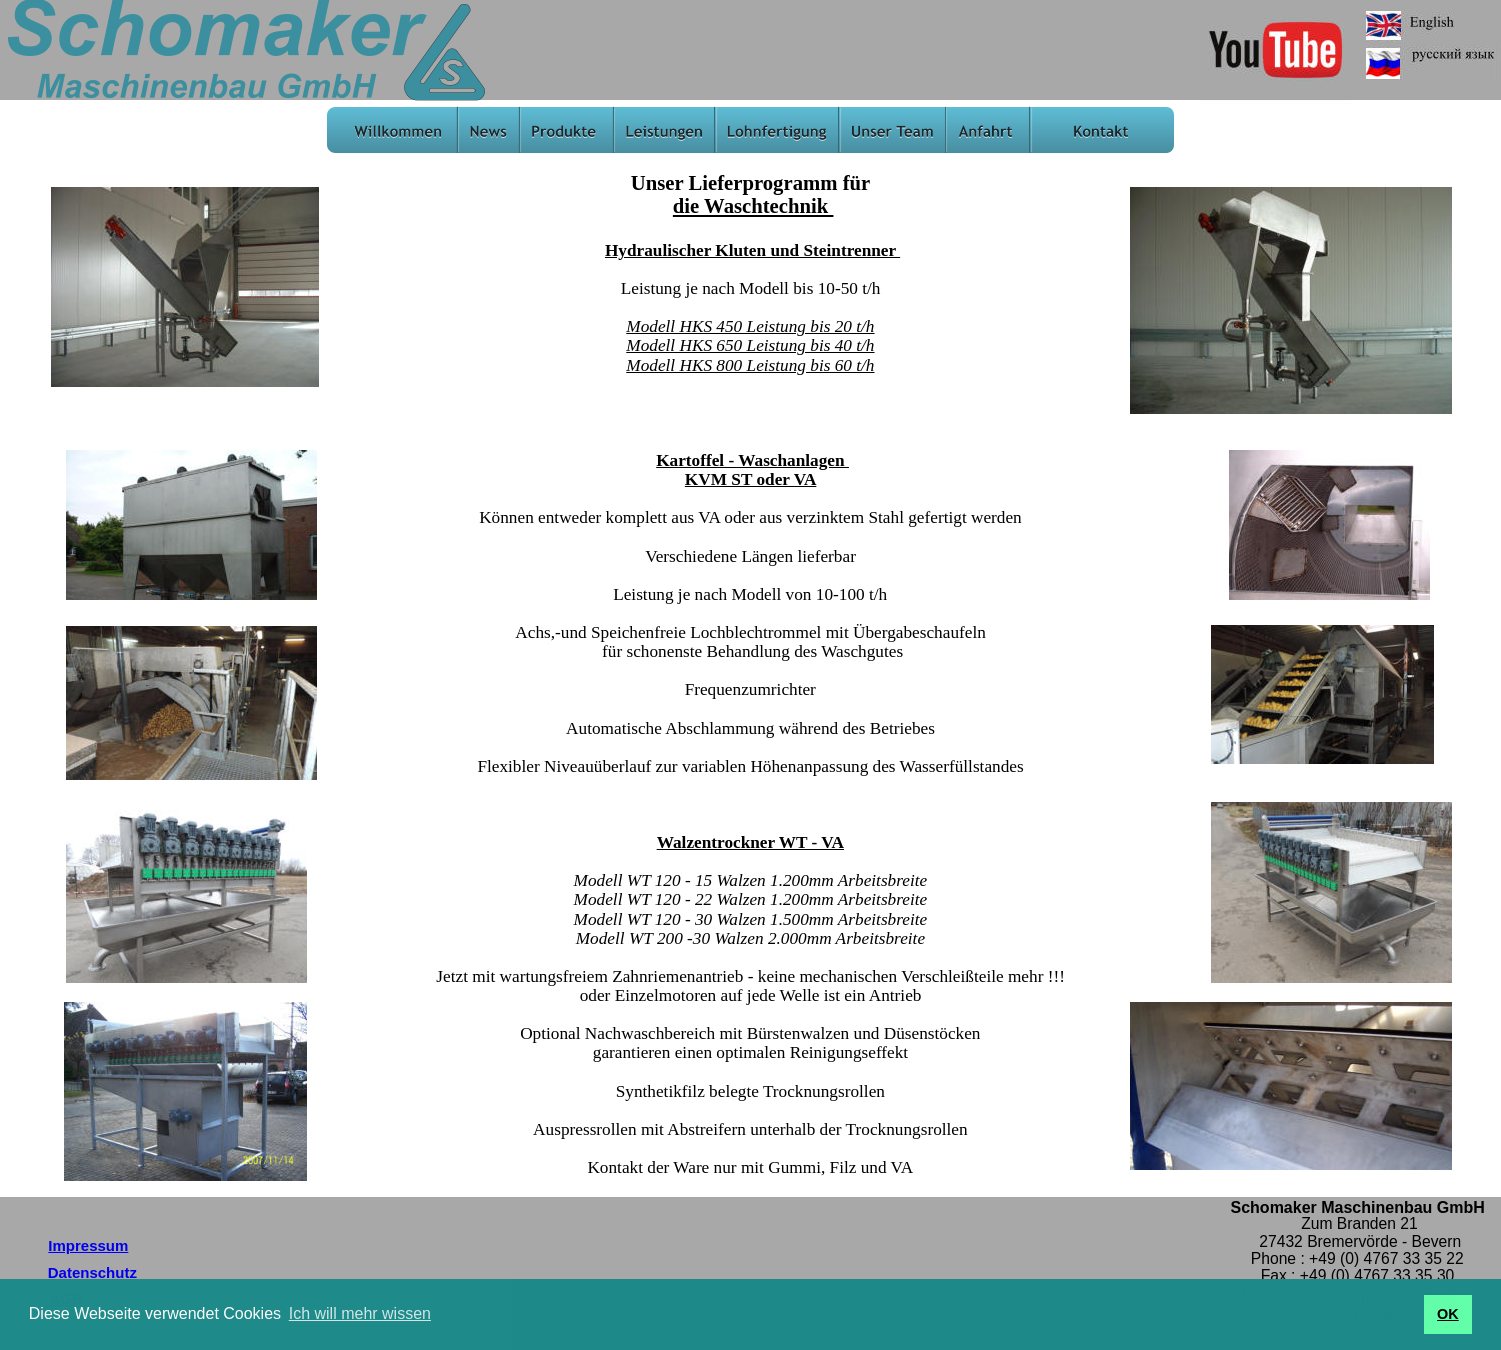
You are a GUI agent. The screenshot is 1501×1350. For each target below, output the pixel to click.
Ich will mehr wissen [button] (360, 1313)
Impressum (88, 1245)
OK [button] (1448, 1314)
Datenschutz (92, 1272)
